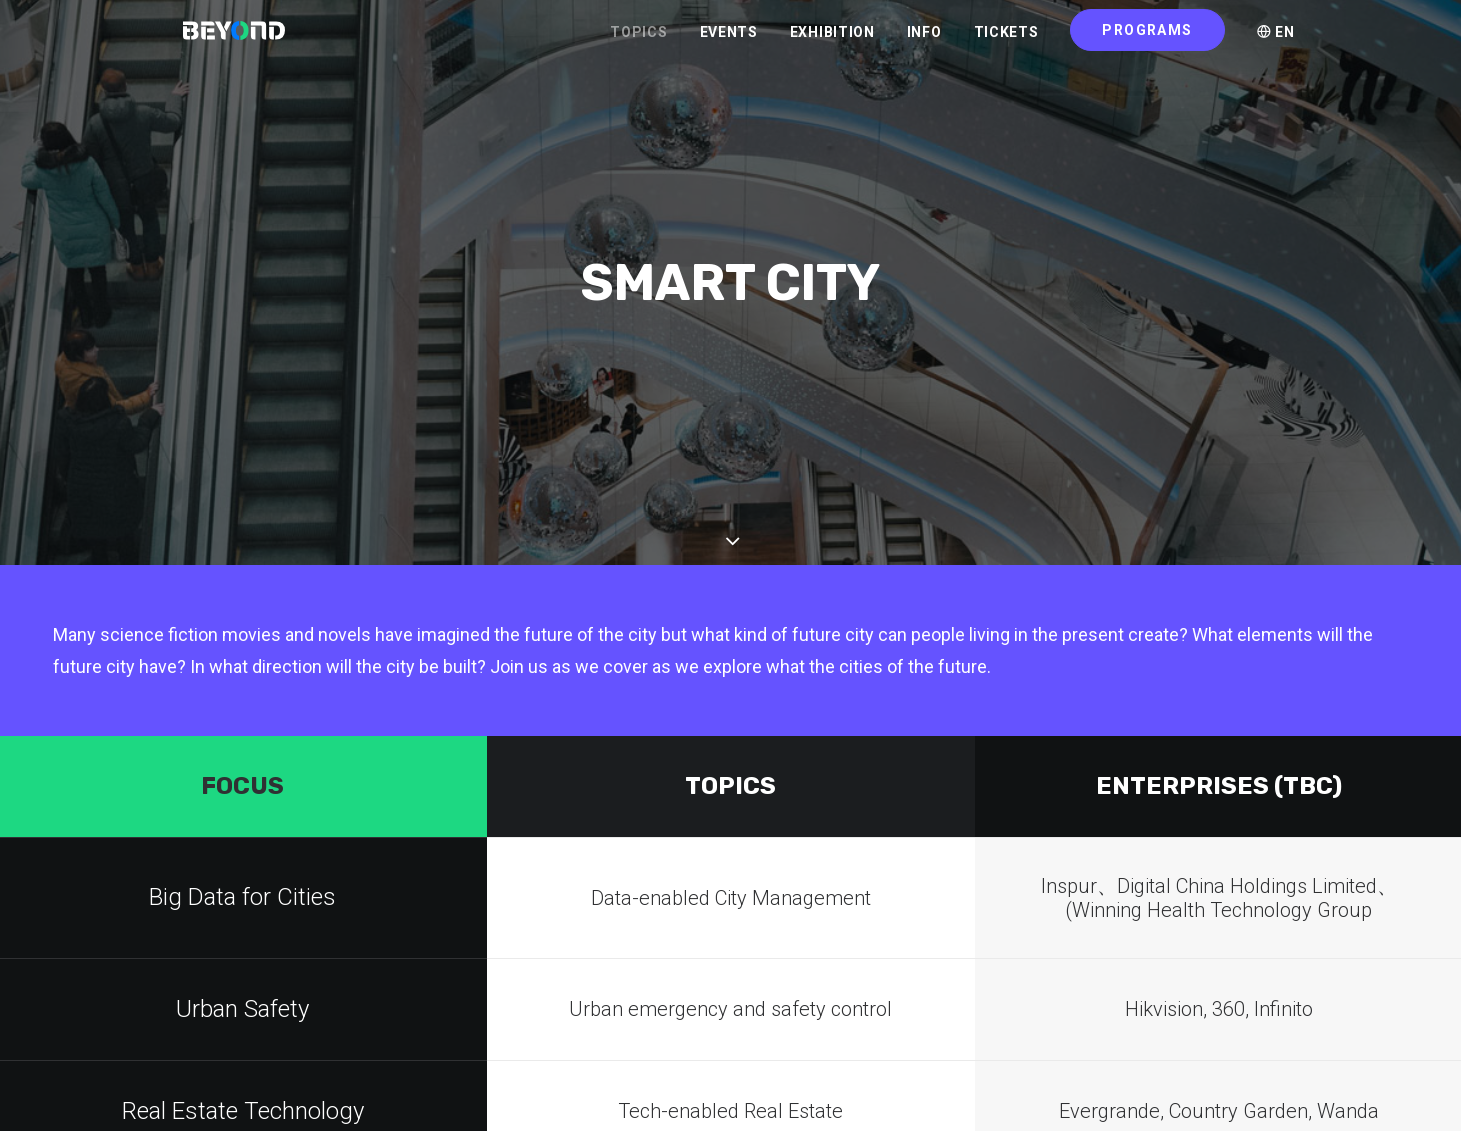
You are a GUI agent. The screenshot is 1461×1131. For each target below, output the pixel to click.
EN (1276, 41)
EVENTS (729, 41)
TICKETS (1006, 41)
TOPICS (638, 41)
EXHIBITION (832, 41)
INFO (924, 41)
